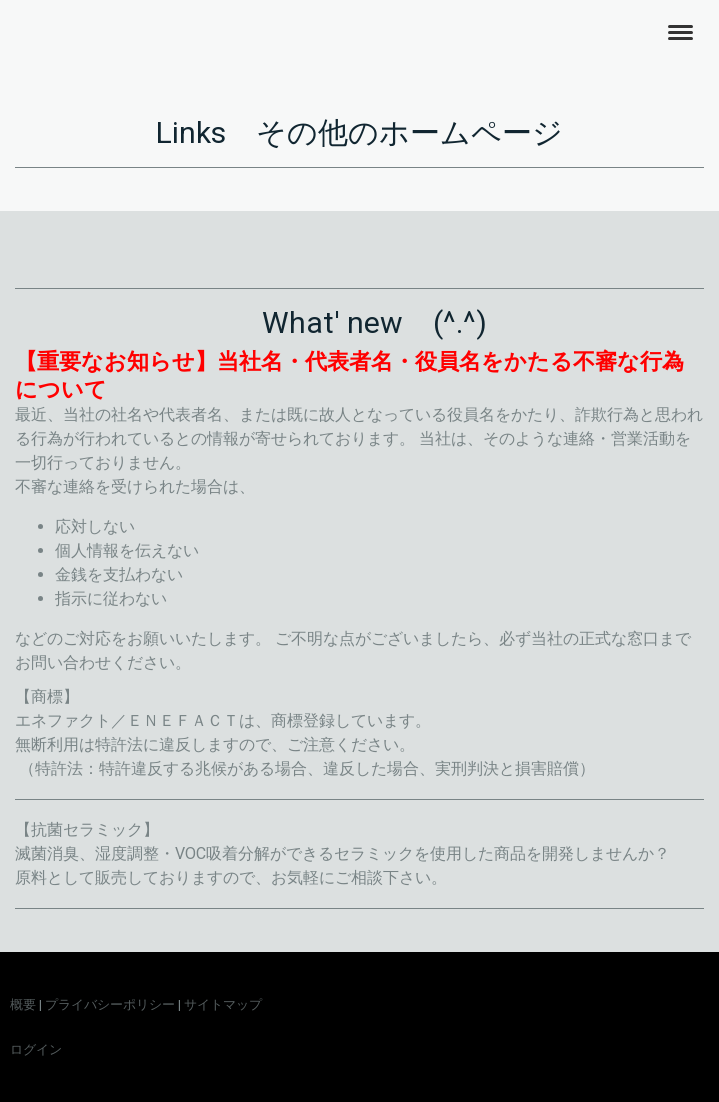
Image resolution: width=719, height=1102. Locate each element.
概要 (23, 1004)
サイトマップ (223, 1004)
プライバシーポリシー (110, 1004)
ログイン (36, 1049)
